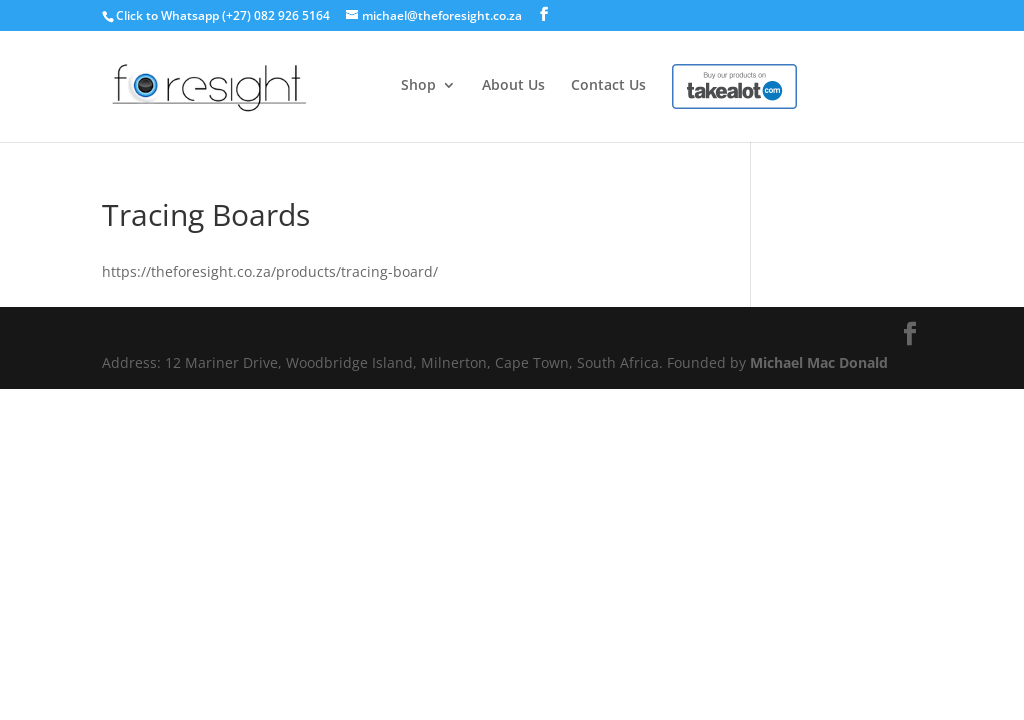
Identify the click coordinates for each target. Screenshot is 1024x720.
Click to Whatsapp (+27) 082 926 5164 (223, 15)
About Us (513, 86)
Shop (418, 86)
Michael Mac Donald (819, 362)
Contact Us (608, 86)
